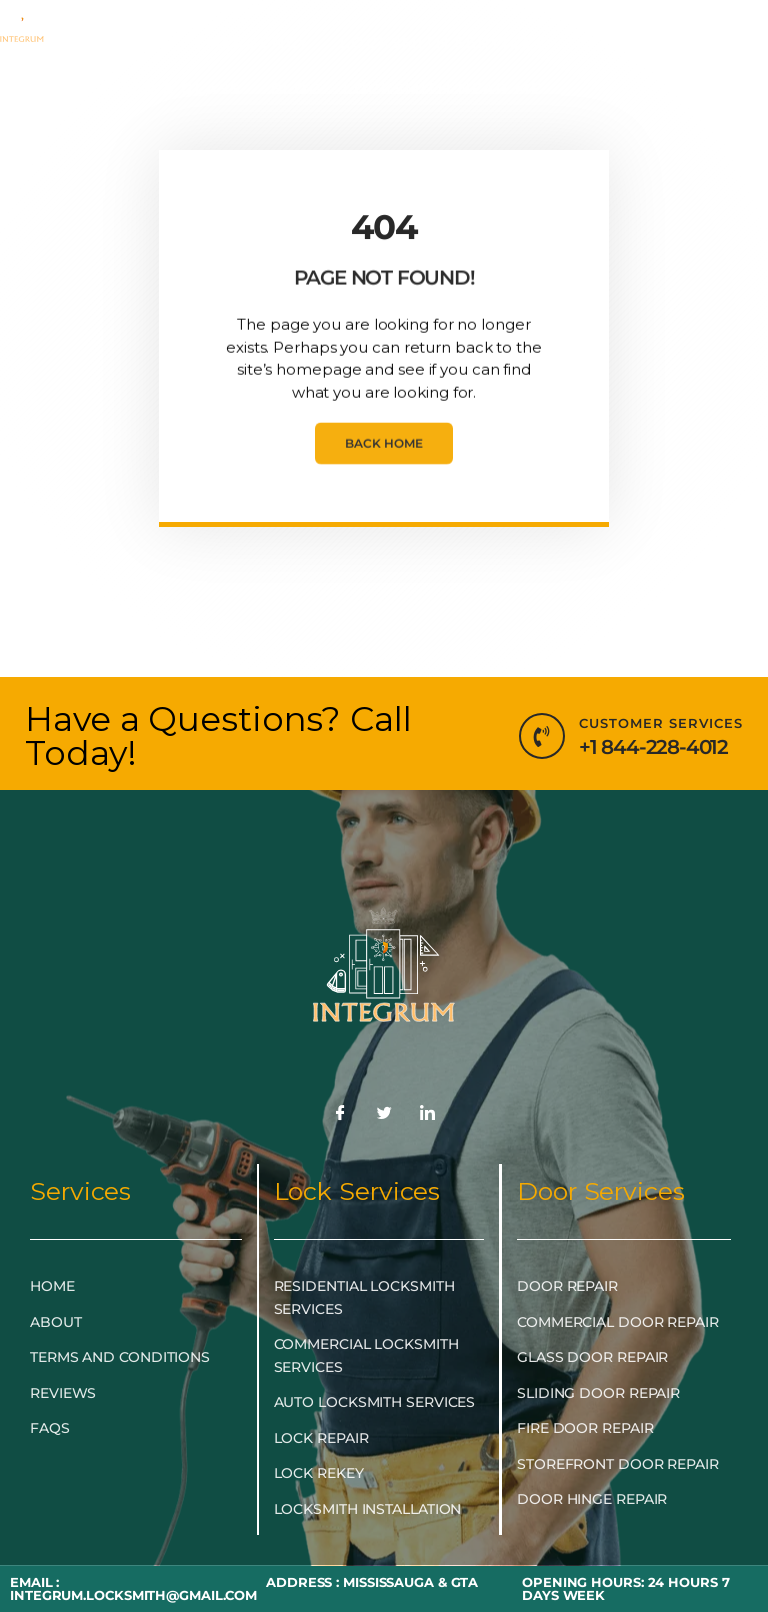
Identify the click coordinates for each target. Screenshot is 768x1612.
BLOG (297, 88)
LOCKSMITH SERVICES (447, 43)
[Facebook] (340, 1114)
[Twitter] (384, 1114)
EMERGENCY (257, 43)
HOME (146, 42)
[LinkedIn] (428, 1114)
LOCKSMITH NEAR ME (448, 89)
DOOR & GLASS (176, 89)
